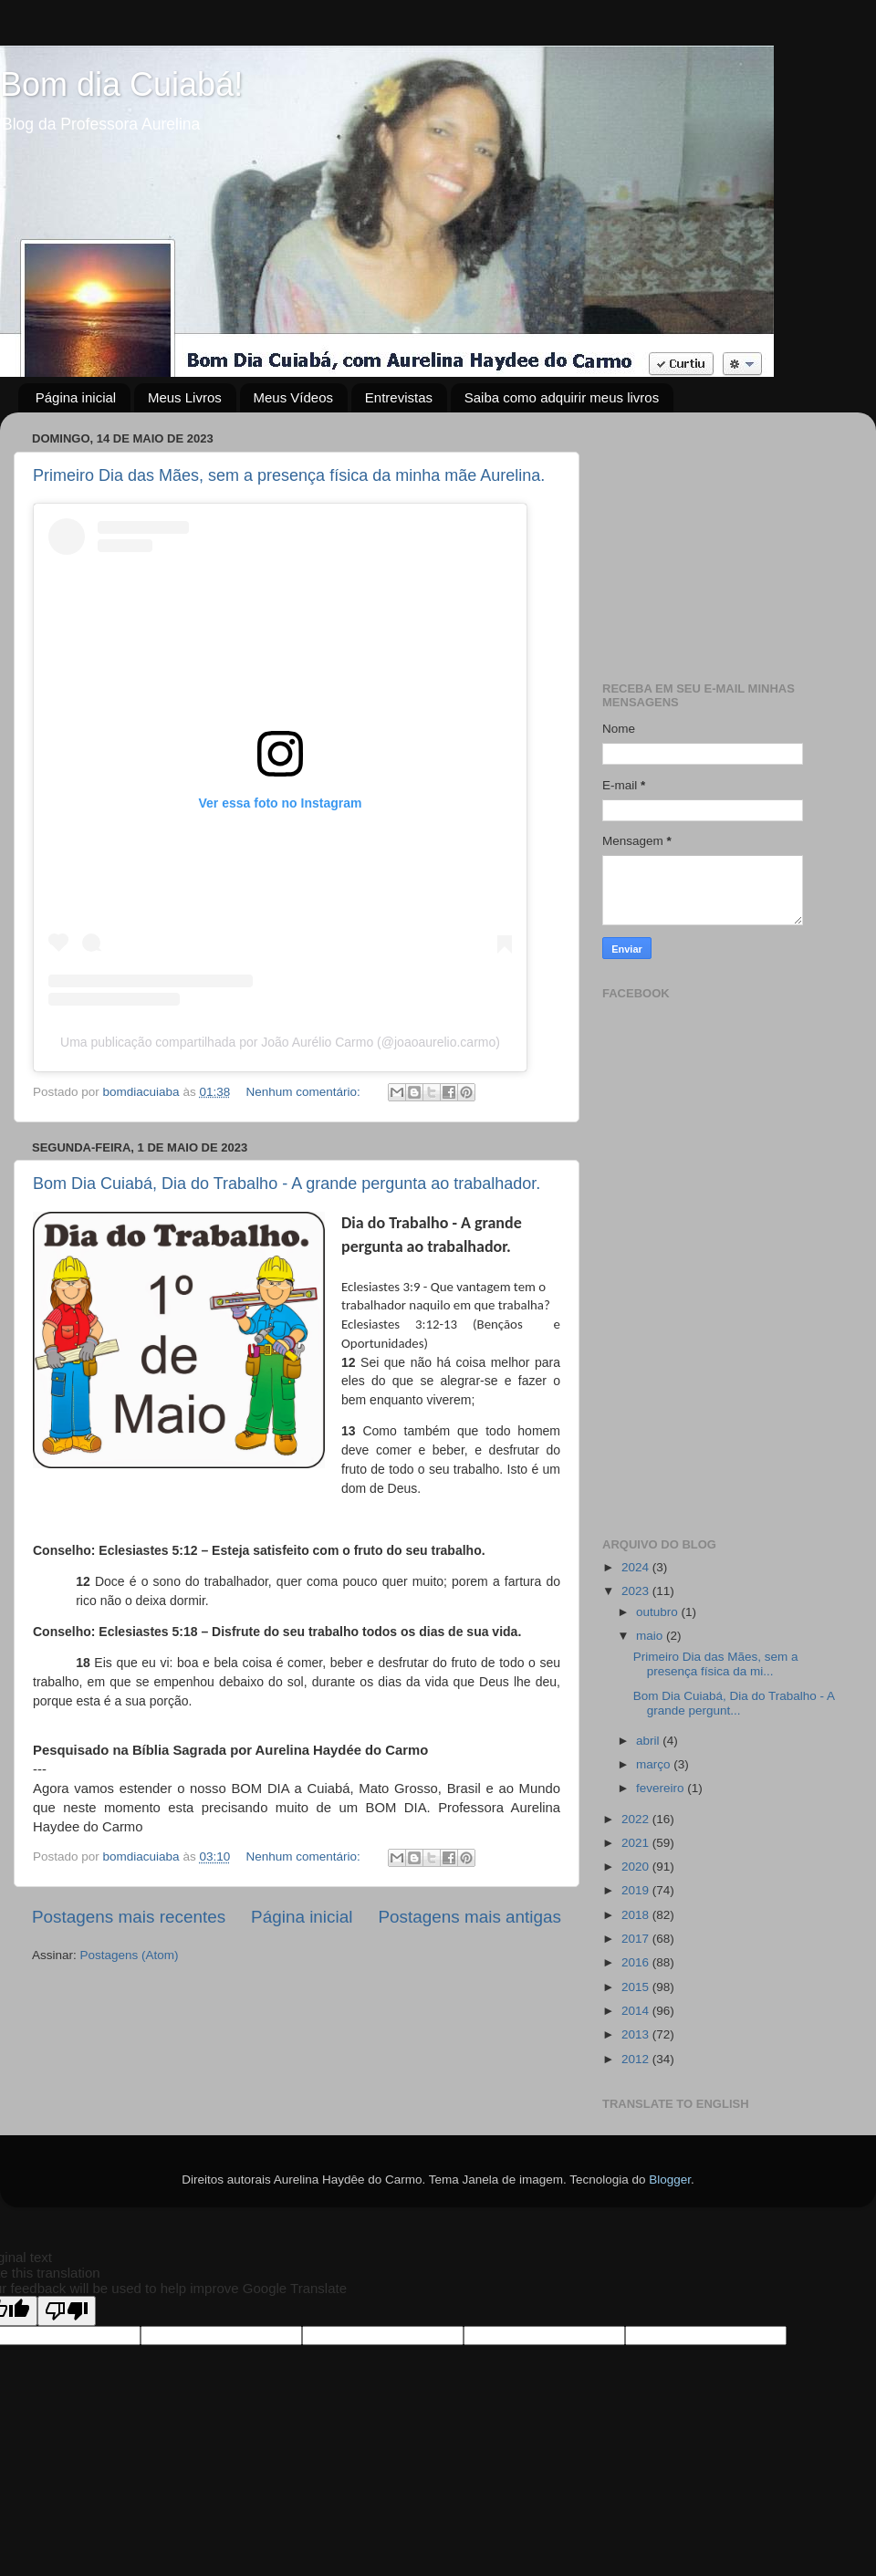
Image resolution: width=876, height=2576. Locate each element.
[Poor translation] (66, 2311)
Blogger (670, 2179)
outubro (659, 1612)
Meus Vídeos (294, 397)
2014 (636, 2011)
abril (649, 1740)
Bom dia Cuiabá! (121, 84)
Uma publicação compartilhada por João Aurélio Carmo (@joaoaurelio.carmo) (280, 1042)
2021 (636, 1843)
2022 (636, 1819)
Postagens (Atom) (129, 1955)
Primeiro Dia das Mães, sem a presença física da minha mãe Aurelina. (289, 475)
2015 (636, 1987)
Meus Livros (185, 397)
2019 (636, 1890)
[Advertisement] (723, 540)
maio (651, 1636)
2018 (636, 1915)
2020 (636, 1866)
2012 (636, 2059)
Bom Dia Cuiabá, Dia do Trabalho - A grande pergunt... (734, 1703)
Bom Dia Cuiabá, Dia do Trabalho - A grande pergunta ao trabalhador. (286, 1183)
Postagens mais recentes (128, 1916)
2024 (636, 1567)
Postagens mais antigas (469, 1916)
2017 (636, 1938)
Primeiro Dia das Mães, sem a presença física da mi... (715, 1664)
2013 (636, 2034)
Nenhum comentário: (304, 1092)
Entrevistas (399, 397)
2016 (636, 1962)
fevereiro (661, 1788)
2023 (636, 1591)
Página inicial (76, 397)
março (654, 1764)
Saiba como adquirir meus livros (561, 397)
